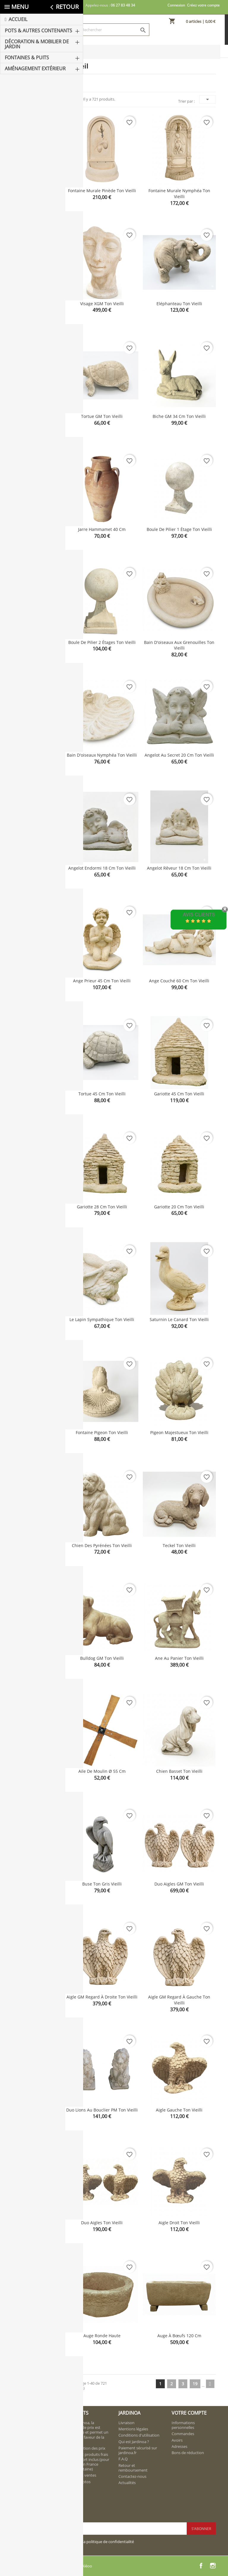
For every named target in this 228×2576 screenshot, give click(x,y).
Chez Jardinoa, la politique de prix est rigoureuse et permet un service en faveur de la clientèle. (86, 2432)
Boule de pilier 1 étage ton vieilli (179, 529)
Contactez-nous (132, 2476)
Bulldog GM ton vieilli (102, 1658)
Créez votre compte (203, 5)
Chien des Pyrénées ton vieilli (102, 1545)
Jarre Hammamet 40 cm (102, 529)
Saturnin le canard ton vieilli (179, 1319)
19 (195, 2383)
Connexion (176, 5)
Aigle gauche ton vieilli (179, 2110)
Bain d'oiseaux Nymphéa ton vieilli (102, 755)
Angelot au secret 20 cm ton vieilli (179, 755)
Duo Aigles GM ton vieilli (179, 1884)
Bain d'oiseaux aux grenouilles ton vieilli (179, 645)
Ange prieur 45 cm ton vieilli (102, 981)
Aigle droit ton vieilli (179, 2222)
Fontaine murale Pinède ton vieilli (102, 190)
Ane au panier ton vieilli (179, 1658)
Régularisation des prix (85, 2448)
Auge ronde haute (102, 2335)
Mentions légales (133, 2429)
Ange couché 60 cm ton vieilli (179, 981)
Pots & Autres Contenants (28, 81)
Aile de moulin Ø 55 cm (102, 1771)
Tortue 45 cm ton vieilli (102, 1094)
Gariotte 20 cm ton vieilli (179, 1207)
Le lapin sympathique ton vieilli (101, 1319)
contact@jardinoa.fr (36, 2470)
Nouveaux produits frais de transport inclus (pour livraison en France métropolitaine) (87, 2462)
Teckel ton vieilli (179, 1545)
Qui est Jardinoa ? (133, 2441)
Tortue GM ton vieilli (102, 416)
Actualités (127, 2482)
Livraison (126, 2422)
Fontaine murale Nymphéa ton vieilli (179, 193)
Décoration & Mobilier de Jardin (33, 98)
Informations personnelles (183, 2425)
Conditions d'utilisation (138, 2435)
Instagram (213, 2565)
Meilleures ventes (80, 2475)
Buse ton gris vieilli (102, 1884)
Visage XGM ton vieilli (102, 303)
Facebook (201, 2565)
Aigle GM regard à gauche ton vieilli (179, 2000)
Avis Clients (199, 914)
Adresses (179, 2446)
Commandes (183, 2433)
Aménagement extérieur (29, 126)
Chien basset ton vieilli (179, 1771)
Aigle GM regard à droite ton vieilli (101, 1997)
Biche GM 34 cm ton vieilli (179, 416)
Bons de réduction (188, 2452)
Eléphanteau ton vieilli (179, 303)
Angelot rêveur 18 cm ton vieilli (179, 868)
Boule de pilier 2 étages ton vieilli (102, 642)
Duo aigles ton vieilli (102, 2222)
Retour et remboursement (133, 2468)
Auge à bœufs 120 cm (179, 2335)
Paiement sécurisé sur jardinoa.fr (137, 2450)
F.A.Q (123, 2459)
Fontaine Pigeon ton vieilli (102, 1432)
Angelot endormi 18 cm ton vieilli (102, 868)
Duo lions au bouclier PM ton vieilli (102, 2110)
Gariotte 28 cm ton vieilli (102, 1207)
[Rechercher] (114, 29)
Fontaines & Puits (32, 112)
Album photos (78, 2481)
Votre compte (189, 2413)
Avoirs (177, 2440)
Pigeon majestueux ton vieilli (179, 1432)
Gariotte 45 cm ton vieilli (179, 1094)
